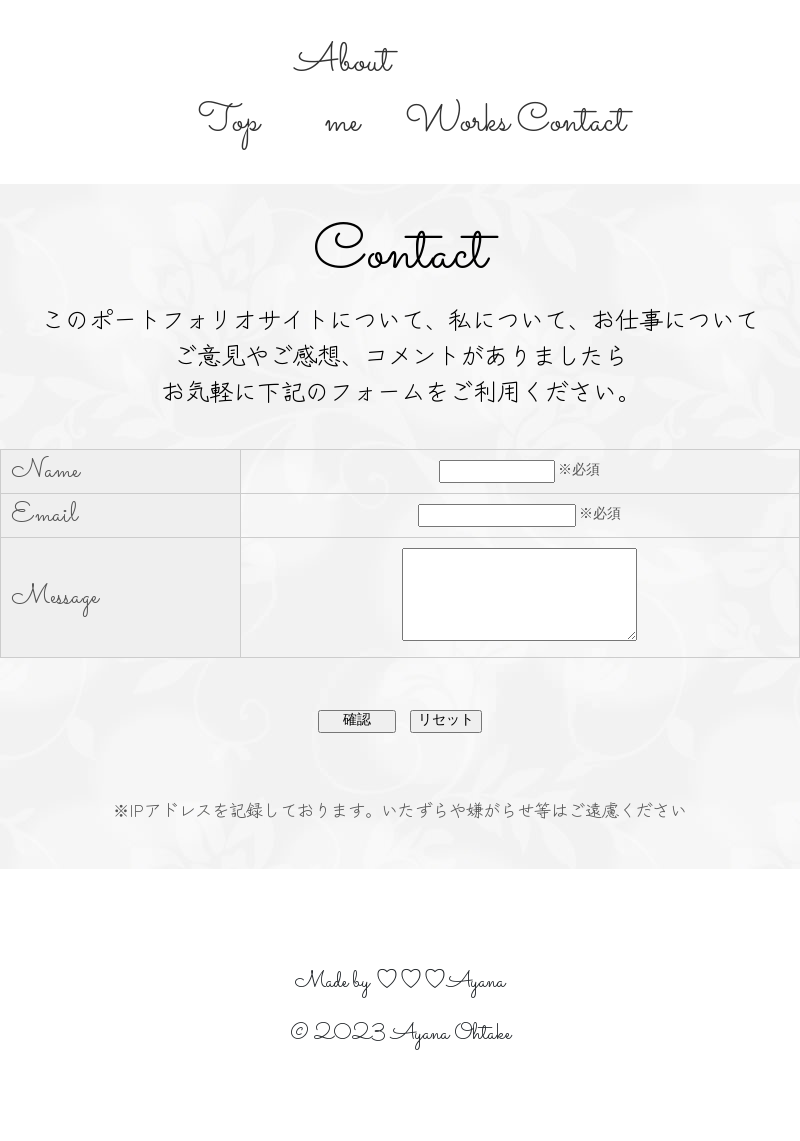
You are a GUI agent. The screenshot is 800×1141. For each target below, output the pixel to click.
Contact (571, 122)
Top (228, 122)
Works (457, 122)
